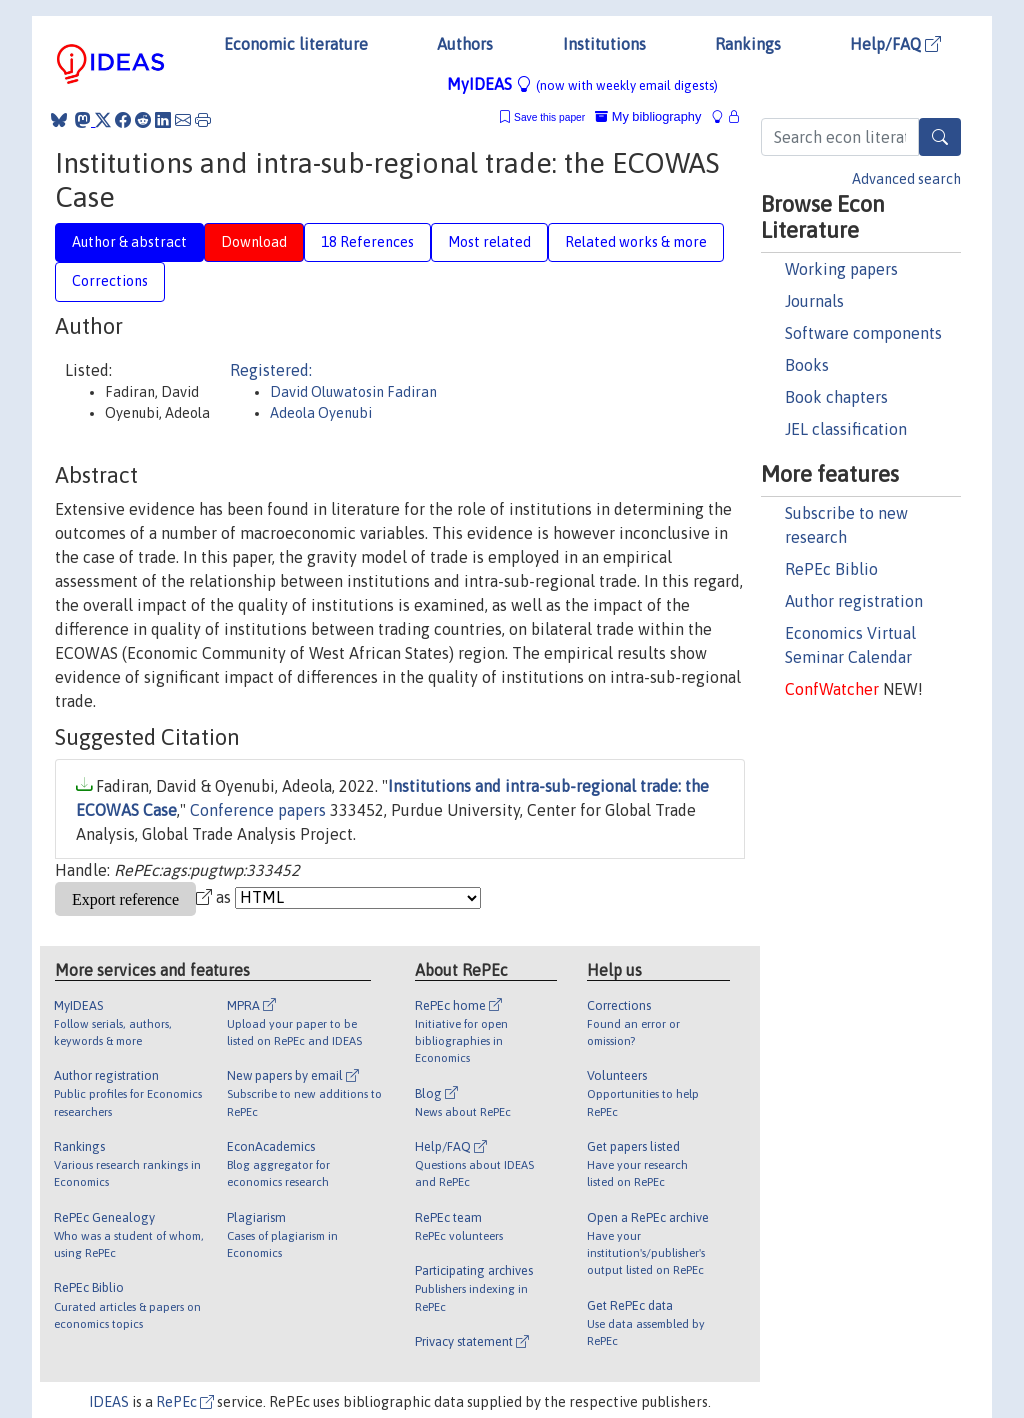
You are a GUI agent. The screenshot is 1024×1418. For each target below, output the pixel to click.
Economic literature (296, 44)
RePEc (185, 1402)
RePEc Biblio (831, 569)
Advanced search (906, 179)
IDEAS (109, 1402)
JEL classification (846, 429)
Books (807, 365)
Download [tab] (254, 242)
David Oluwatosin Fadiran (353, 392)
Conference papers (258, 810)
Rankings (748, 44)
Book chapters (836, 397)
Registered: (271, 370)
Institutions (604, 44)
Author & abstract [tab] (129, 242)
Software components (863, 333)
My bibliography (648, 116)
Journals (814, 301)
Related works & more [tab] (636, 242)
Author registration (854, 601)
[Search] (940, 137)
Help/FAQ (895, 44)
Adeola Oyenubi (321, 413)
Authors (465, 44)
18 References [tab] (367, 242)
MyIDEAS (582, 84)
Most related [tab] (489, 242)
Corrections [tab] (110, 281)
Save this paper (549, 117)
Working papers (841, 269)
